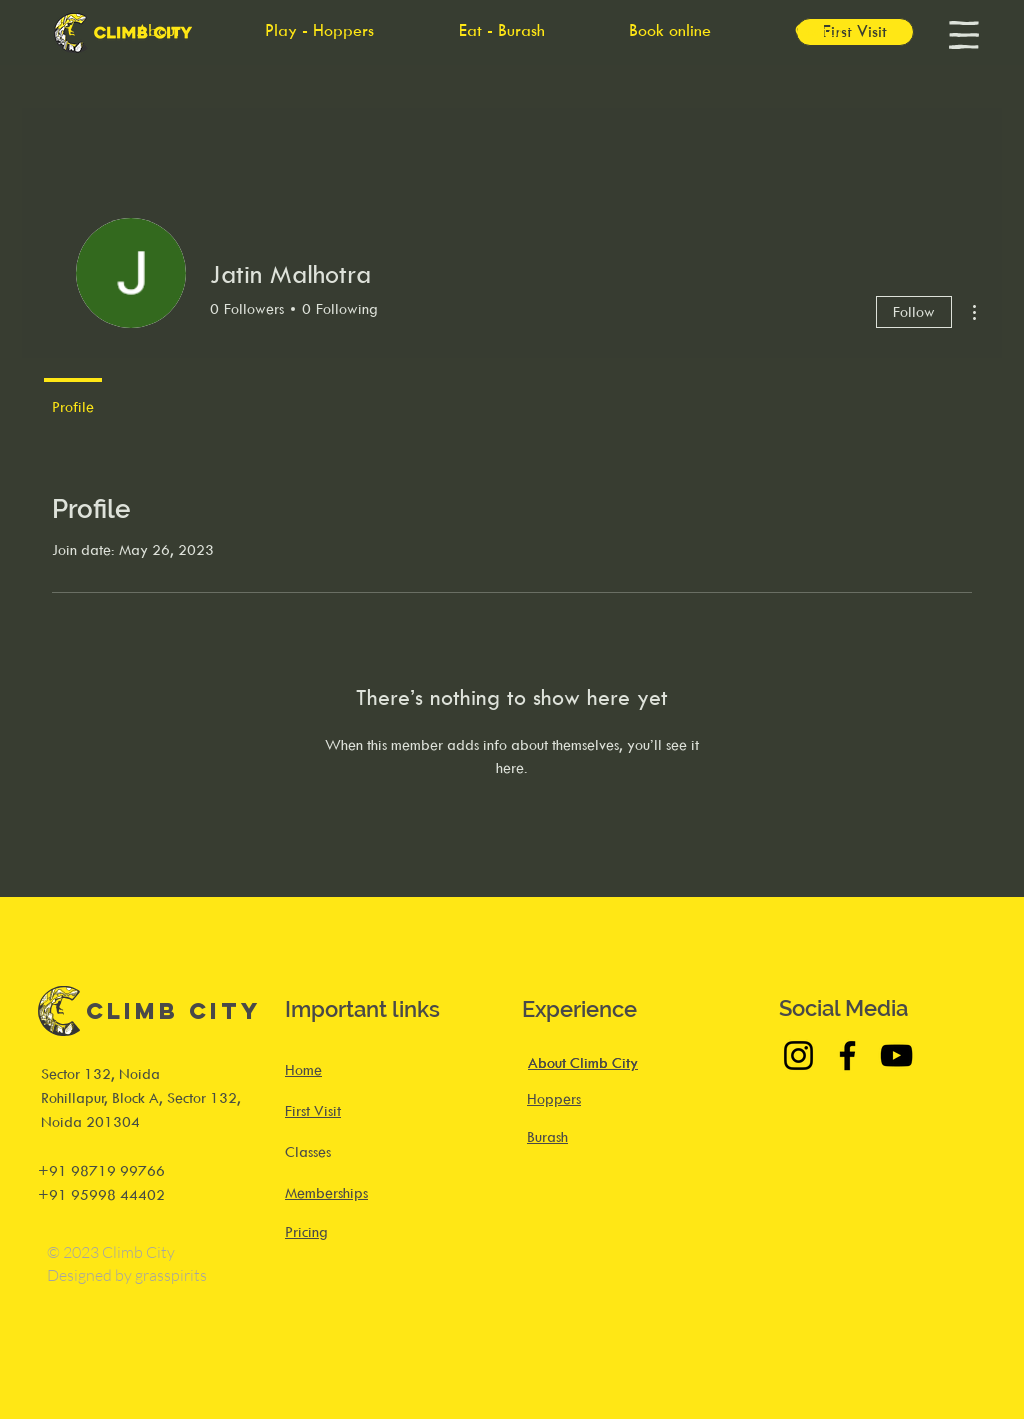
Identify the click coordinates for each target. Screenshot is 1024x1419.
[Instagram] (798, 1055)
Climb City (174, 1011)
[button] (964, 35)
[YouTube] (896, 1055)
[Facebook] (847, 1055)
